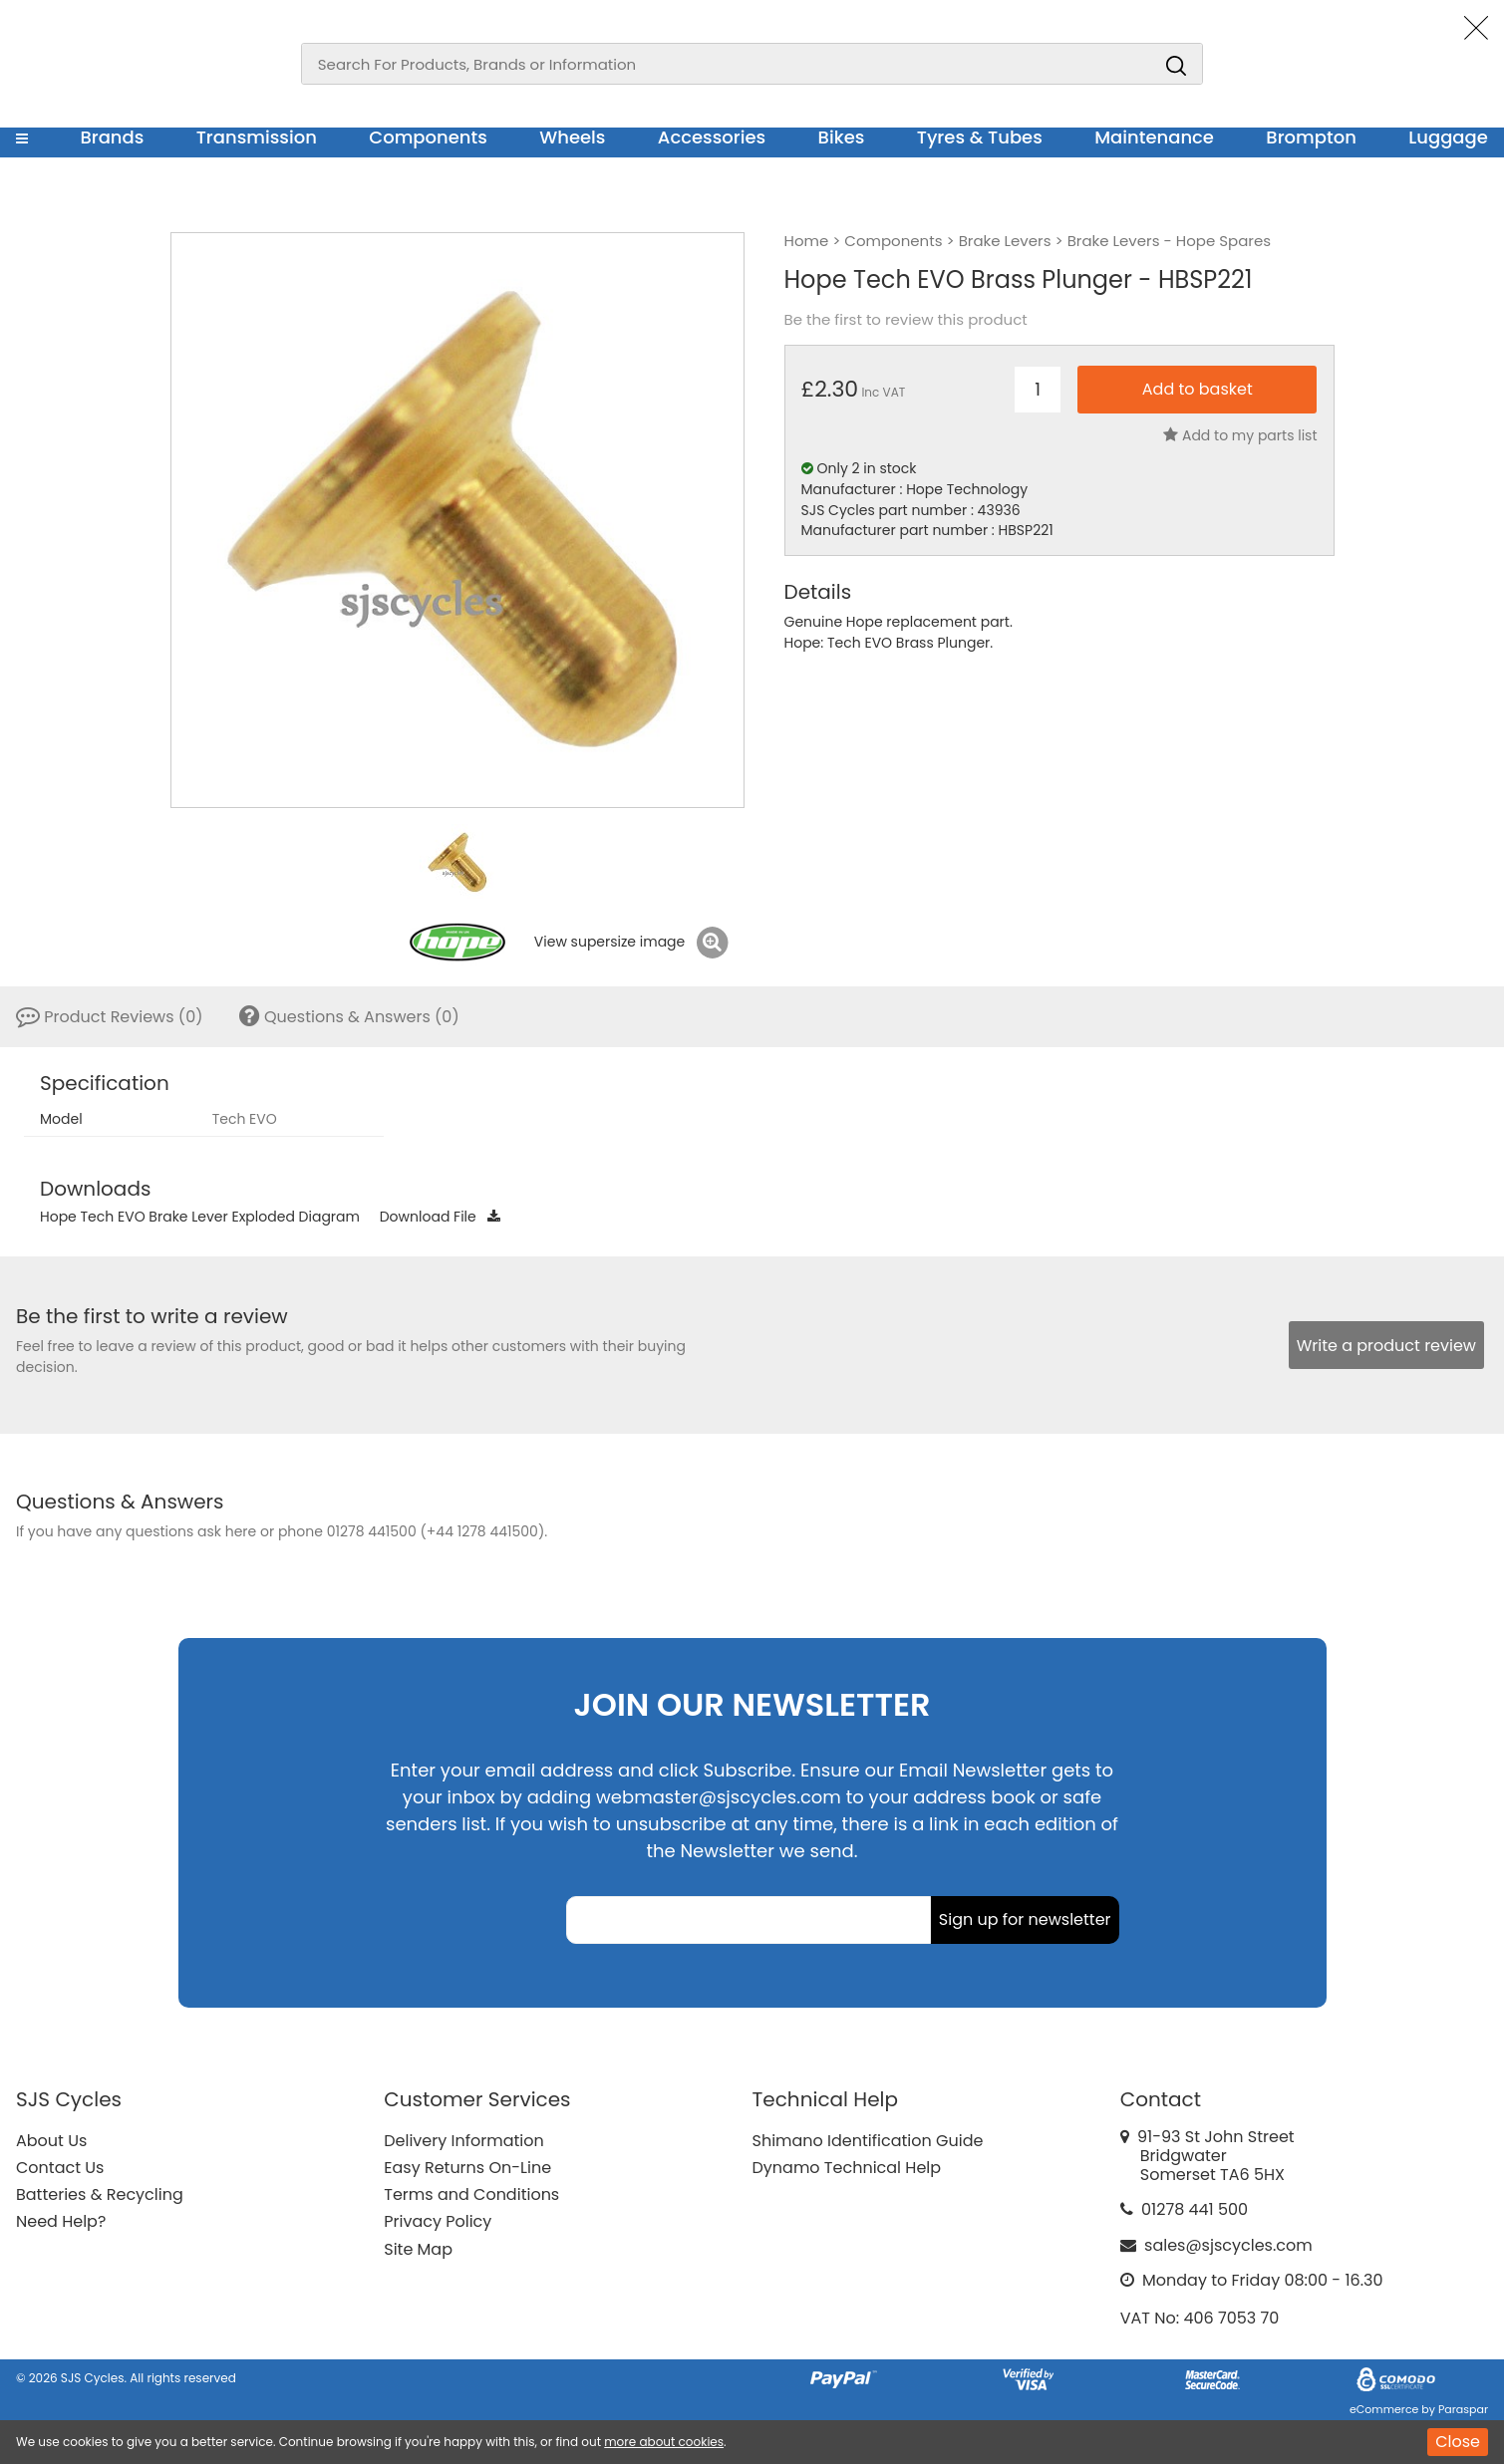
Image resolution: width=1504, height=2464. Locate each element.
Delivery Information (463, 2140)
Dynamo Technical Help (847, 2167)
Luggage (1448, 137)
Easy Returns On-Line (467, 2167)
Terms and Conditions (471, 2194)
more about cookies (664, 2441)
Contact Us (60, 2167)
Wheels (572, 137)
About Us (51, 2140)
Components (428, 137)
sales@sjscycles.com (1228, 2245)
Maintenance (1154, 137)
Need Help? (61, 2221)
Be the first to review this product (906, 320)
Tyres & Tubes (980, 137)
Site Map (418, 2249)
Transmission (256, 137)
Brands (112, 137)
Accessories (711, 137)
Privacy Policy (437, 2221)
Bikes (841, 137)
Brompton (1311, 137)
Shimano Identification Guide (868, 2140)
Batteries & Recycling (99, 2194)
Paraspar (1463, 2409)
